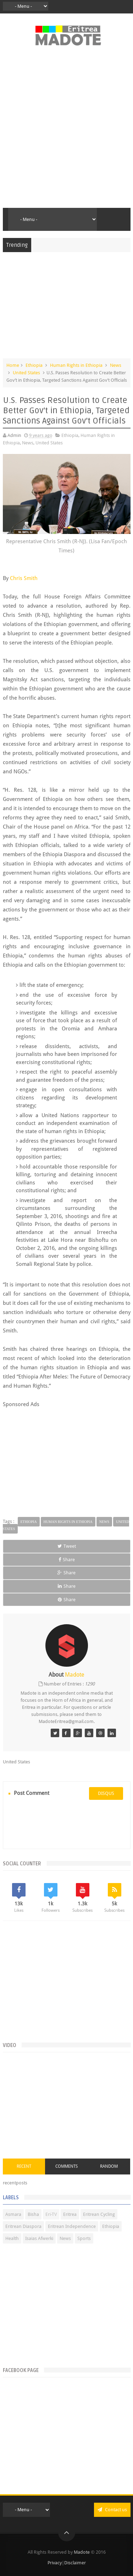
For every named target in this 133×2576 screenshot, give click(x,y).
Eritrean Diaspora (23, 2226)
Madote (82, 2552)
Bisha (33, 2214)
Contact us (112, 2509)
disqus (106, 1793)
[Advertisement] (66, 130)
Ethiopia (34, 365)
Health (12, 2238)
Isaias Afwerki (39, 2238)
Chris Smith (24, 578)
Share (67, 1559)
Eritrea (70, 2214)
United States (26, 372)
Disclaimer (75, 2562)
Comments (66, 2166)
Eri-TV (51, 2214)
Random (109, 2166)
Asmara (13, 2214)
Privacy (55, 2562)
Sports (84, 2238)
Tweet (66, 1546)
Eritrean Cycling (99, 2214)
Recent (24, 2166)
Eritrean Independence (72, 2226)
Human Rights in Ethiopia (76, 365)
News (115, 365)
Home (12, 365)
